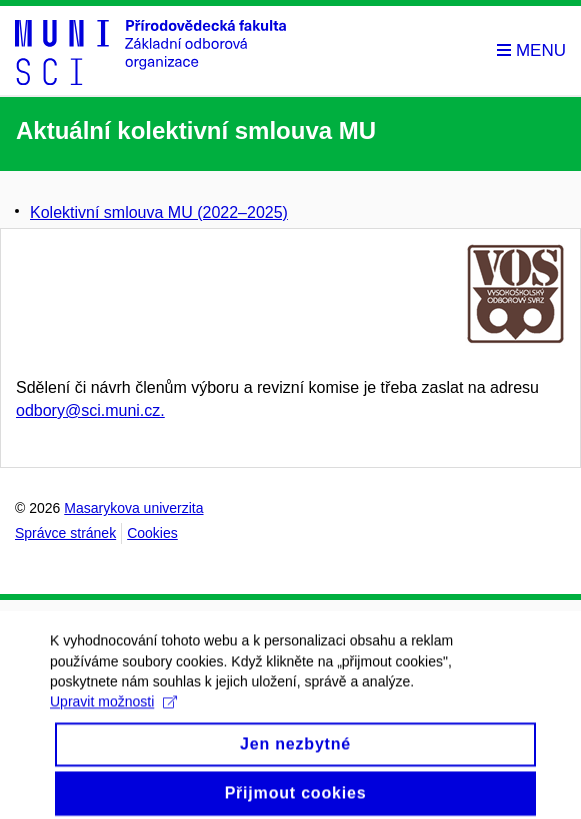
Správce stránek (65, 533)
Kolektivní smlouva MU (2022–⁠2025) (159, 212)
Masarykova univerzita (133, 508)
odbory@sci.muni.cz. (90, 410)
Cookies (152, 533)
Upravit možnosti (113, 713)
